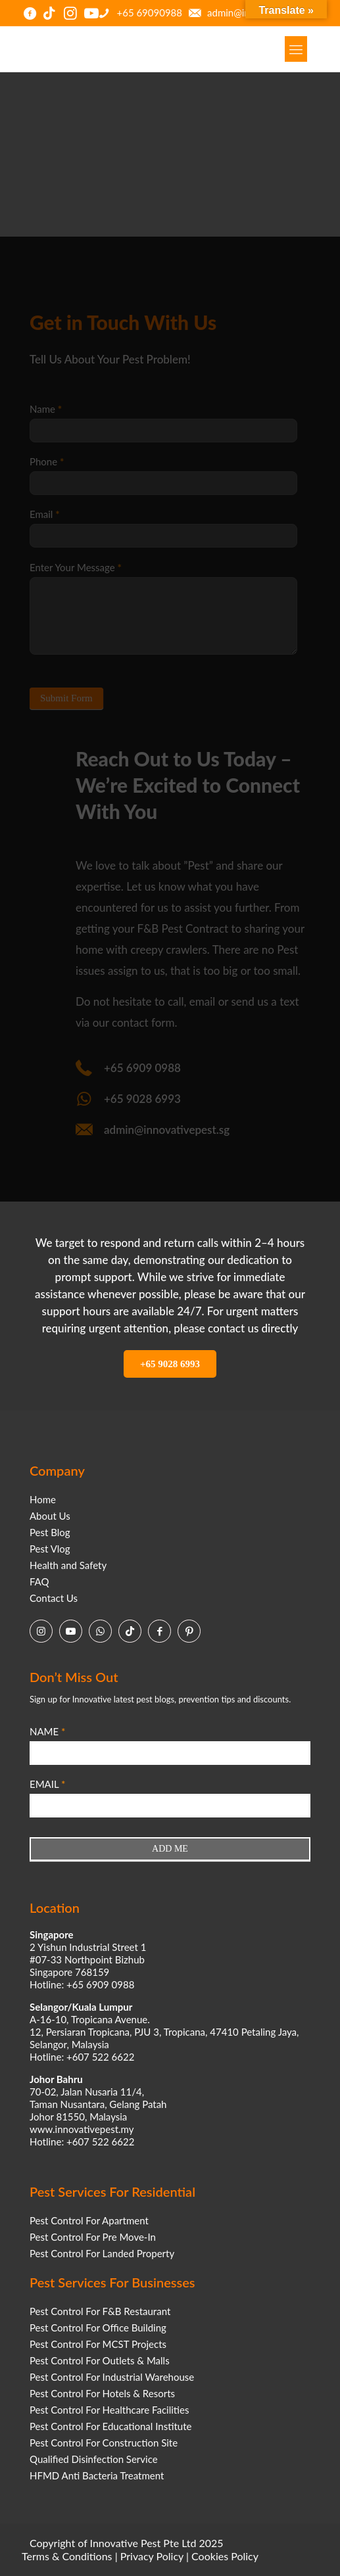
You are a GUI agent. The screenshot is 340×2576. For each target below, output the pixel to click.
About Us (50, 1516)
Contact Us (54, 1598)
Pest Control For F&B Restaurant (100, 2311)
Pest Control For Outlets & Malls (100, 2360)
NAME (47, 1731)
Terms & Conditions (67, 2556)
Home (43, 1499)
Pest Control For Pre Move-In (93, 2237)
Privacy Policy (151, 2556)
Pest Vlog (50, 1549)
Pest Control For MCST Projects (98, 2344)
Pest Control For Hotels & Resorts (102, 2393)
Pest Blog (50, 1532)
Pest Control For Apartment (89, 2220)
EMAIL (47, 1784)
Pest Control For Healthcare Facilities (109, 2410)
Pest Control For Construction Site (104, 2442)
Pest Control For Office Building (98, 2327)
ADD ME (170, 1849)
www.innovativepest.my (82, 2129)
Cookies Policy (224, 2556)
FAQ (39, 1581)
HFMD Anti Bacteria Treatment (97, 2475)
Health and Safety (68, 1565)
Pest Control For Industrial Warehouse (112, 2377)
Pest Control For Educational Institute (110, 2426)
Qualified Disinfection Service (94, 2459)
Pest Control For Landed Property (102, 2253)
